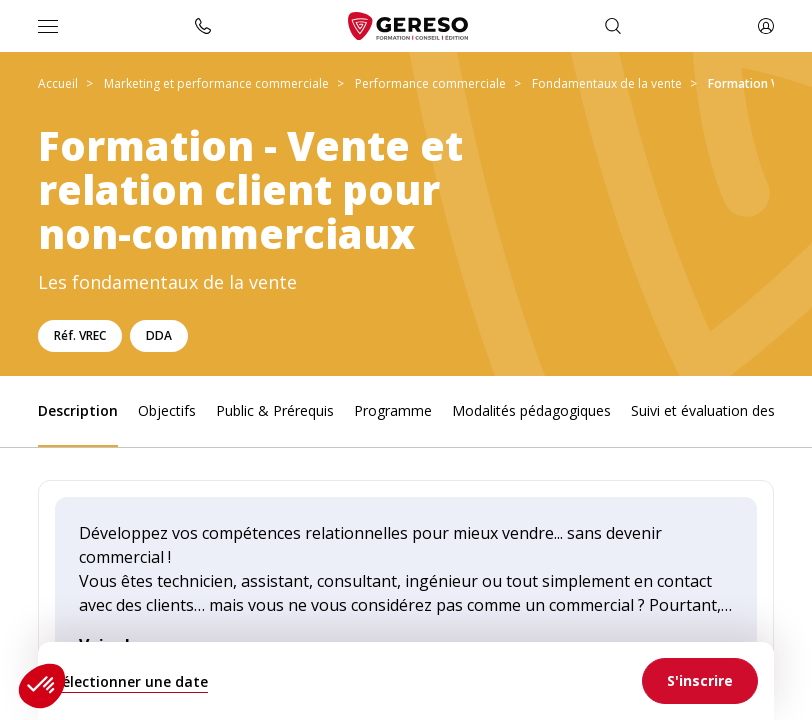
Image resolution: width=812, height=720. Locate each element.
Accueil (58, 83)
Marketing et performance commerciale (216, 83)
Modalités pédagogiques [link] (531, 410)
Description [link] (78, 410)
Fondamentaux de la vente (607, 83)
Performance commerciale (430, 83)
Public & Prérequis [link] (275, 410)
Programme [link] (393, 410)
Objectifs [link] (167, 410)
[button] (42, 686)
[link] (700, 681)
